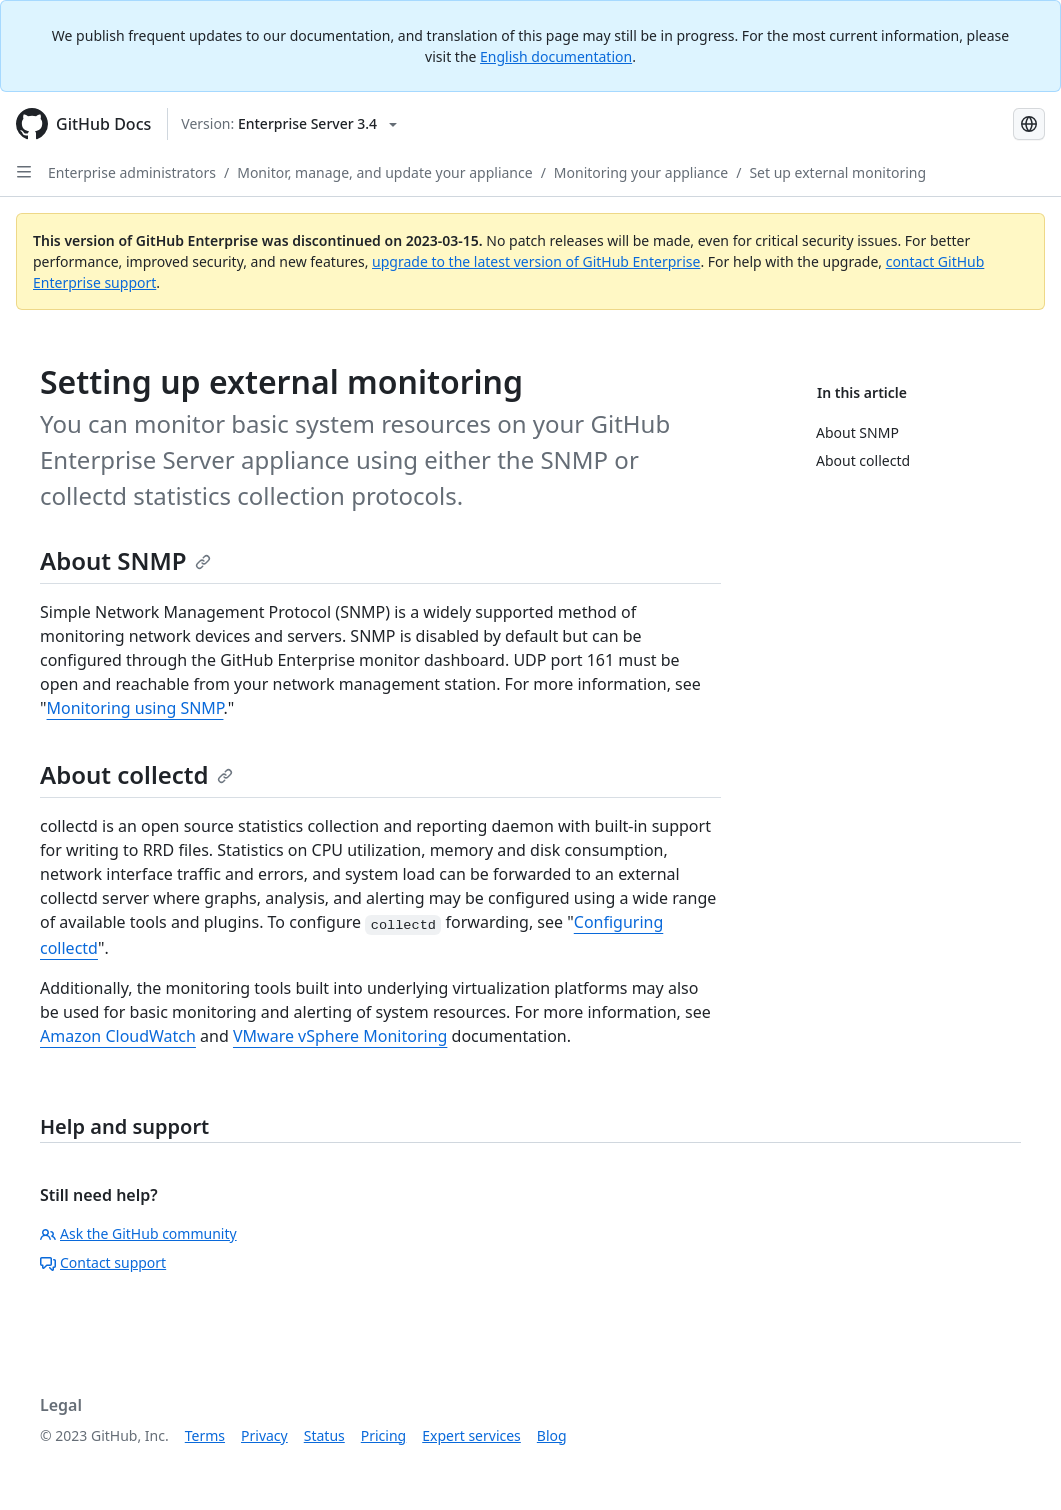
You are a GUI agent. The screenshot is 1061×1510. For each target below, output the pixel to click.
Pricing (383, 1435)
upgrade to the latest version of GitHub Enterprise (536, 261)
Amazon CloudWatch (118, 1036)
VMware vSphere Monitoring (340, 1036)
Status (324, 1435)
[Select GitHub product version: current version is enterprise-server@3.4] (289, 124)
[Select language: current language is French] (1029, 124)
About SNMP (125, 560)
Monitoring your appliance (641, 172)
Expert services (471, 1435)
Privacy (264, 1435)
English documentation (556, 56)
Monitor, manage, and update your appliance (384, 172)
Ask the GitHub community (138, 1233)
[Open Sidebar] (24, 172)
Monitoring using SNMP (135, 708)
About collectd (136, 774)
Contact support (103, 1262)
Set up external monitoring (837, 172)
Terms (205, 1435)
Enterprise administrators (132, 172)
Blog (552, 1435)
